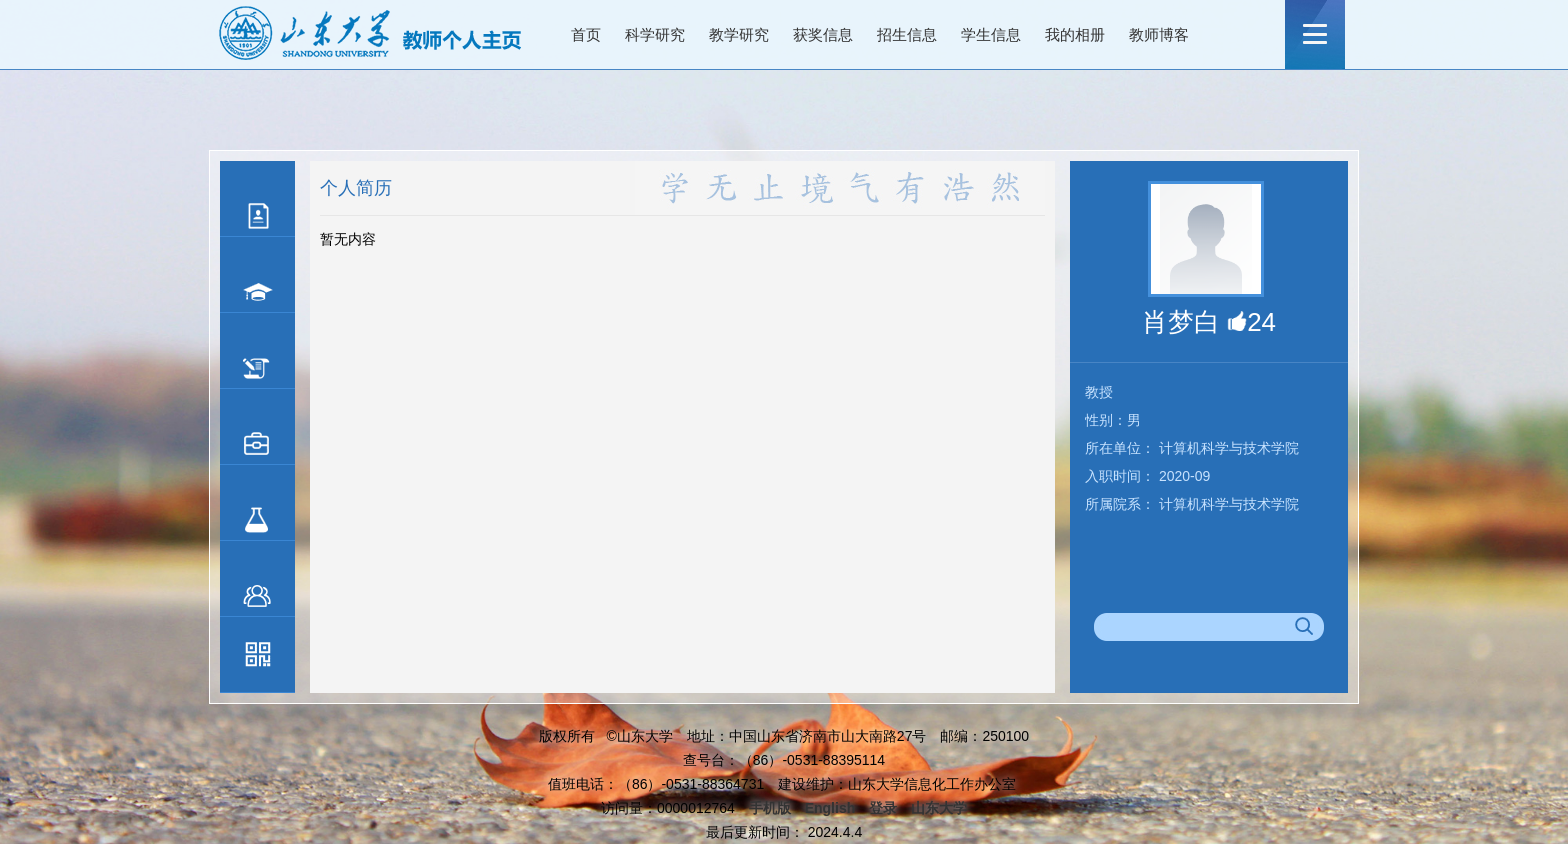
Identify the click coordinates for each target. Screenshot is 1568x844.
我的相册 (1075, 34)
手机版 (770, 808)
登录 (883, 808)
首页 (586, 34)
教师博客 (1159, 34)
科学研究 (655, 34)
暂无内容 (348, 239)
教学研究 (739, 34)
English (830, 808)
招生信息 (907, 34)
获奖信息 (823, 34)
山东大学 (939, 808)
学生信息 (991, 34)
